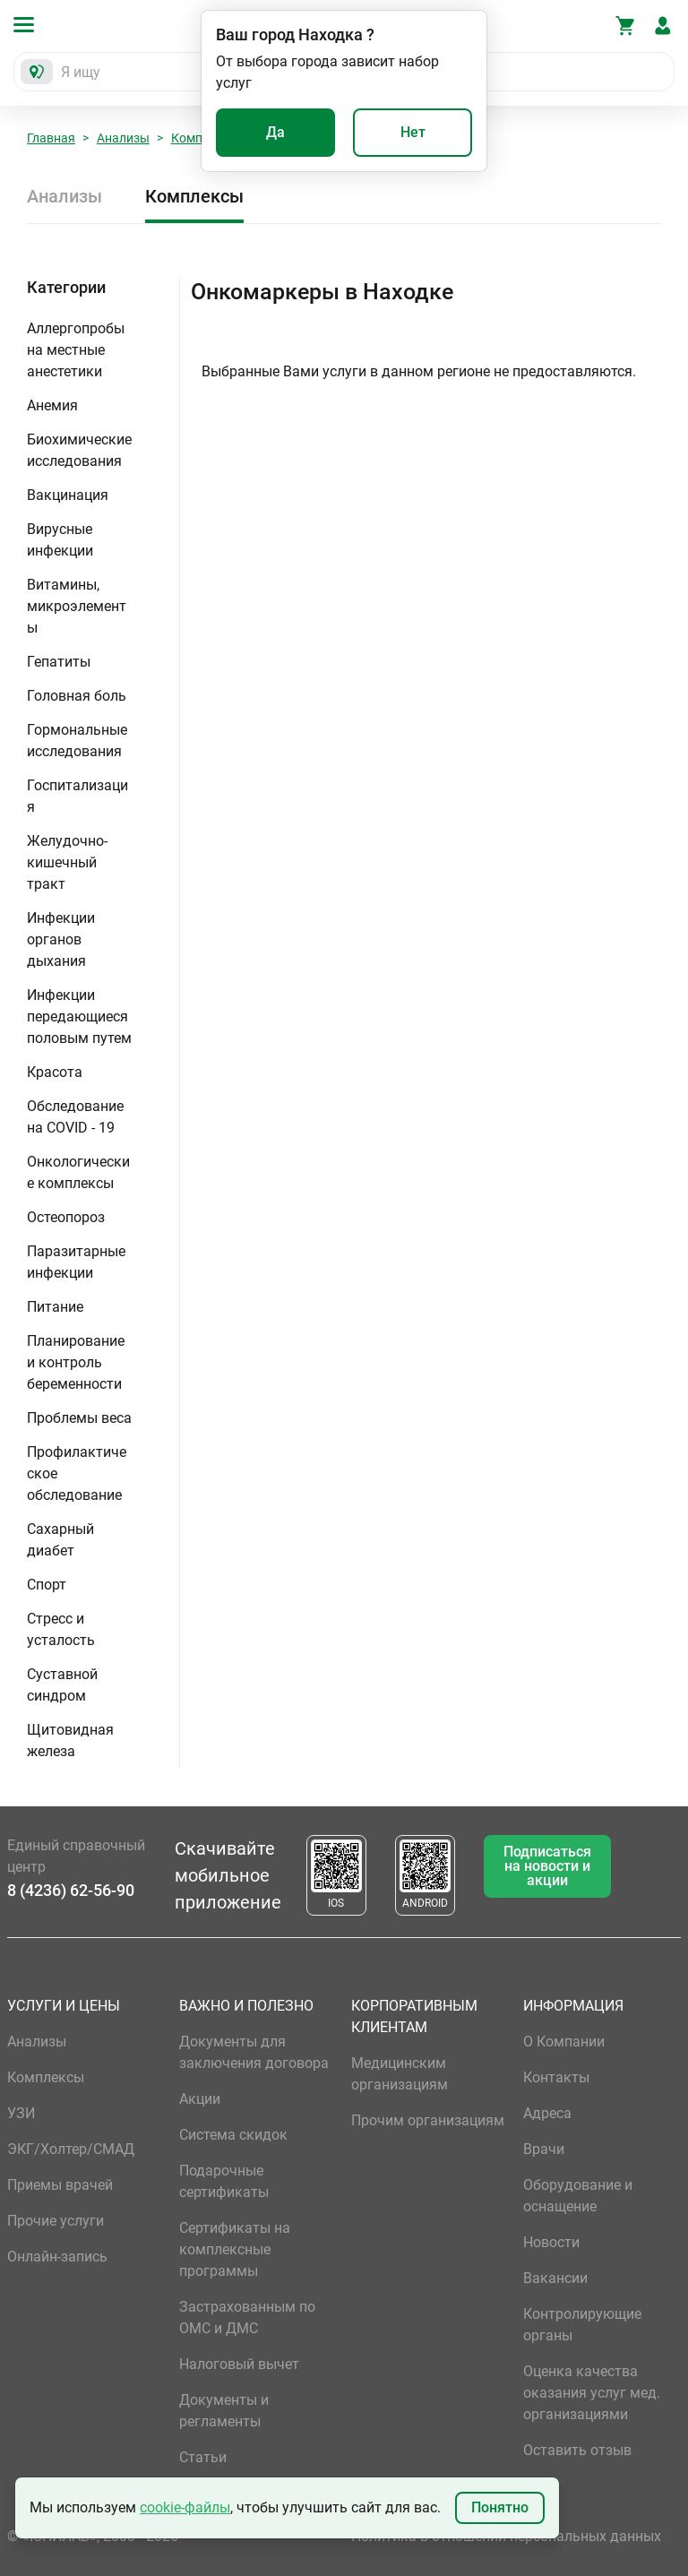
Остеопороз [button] (66, 1217)
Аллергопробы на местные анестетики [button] (76, 350)
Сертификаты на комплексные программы (234, 2249)
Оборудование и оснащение (577, 2195)
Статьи (203, 2457)
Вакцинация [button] (67, 495)
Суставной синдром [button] (62, 1685)
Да (275, 132)
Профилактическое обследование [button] (76, 1473)
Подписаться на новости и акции (547, 1866)
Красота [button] (54, 1072)
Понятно (500, 2507)
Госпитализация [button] (77, 796)
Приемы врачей (60, 2184)
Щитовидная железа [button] (70, 1740)
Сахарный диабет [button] (60, 1540)
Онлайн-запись (57, 2256)
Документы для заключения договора (254, 2052)
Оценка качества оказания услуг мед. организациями (591, 2393)
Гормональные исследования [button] (77, 740)
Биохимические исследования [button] (79, 450)
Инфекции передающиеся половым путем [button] (79, 1016)
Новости (551, 2242)
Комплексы (194, 196)
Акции (199, 2098)
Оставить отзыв (577, 2450)
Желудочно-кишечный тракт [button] (67, 862)
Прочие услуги (55, 2220)
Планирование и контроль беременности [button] (76, 1362)
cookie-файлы (185, 2507)
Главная (51, 138)
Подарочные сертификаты (224, 2181)
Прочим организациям (427, 2120)
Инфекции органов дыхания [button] (61, 939)
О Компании (564, 2041)
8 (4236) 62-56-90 (70, 1890)
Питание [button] (55, 1306)
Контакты (556, 2077)
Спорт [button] (46, 1584)
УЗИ (21, 2113)
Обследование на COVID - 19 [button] (75, 1117)
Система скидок (233, 2134)
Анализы (123, 138)
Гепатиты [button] (58, 661)
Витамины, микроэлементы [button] (76, 606)
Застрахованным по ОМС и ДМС (247, 2317)
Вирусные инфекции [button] (60, 540)
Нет (413, 132)
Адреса (547, 2113)
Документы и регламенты (224, 2410)
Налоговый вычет (239, 2364)
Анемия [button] (52, 405)
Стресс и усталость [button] (61, 1629)
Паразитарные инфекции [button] (76, 1262)
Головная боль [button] (76, 695)
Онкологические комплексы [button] (78, 1172)
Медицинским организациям (399, 2074)
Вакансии (555, 2278)
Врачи (543, 2149)
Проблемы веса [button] (79, 1417)
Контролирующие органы (582, 2324)
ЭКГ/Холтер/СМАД (70, 2149)
